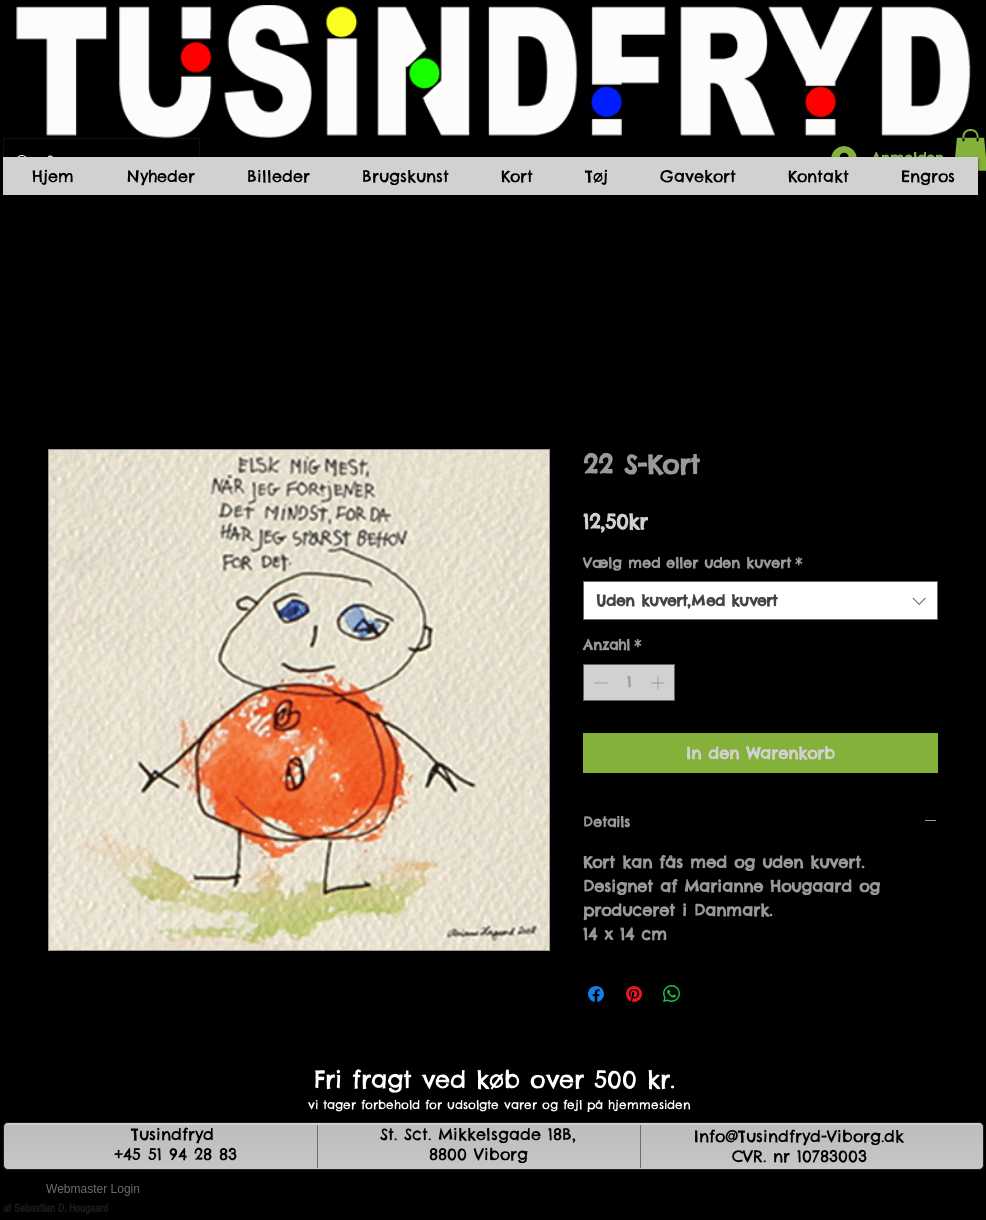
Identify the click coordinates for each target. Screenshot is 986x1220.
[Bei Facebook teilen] (596, 994)
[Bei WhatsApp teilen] (672, 994)
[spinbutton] (629, 682)
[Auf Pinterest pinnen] (634, 994)
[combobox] (760, 600)
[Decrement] (598, 682)
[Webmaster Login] (93, 1190)
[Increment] (659, 682)
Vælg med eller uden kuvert (692, 563)
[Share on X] (710, 994)
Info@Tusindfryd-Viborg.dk (799, 1136)
